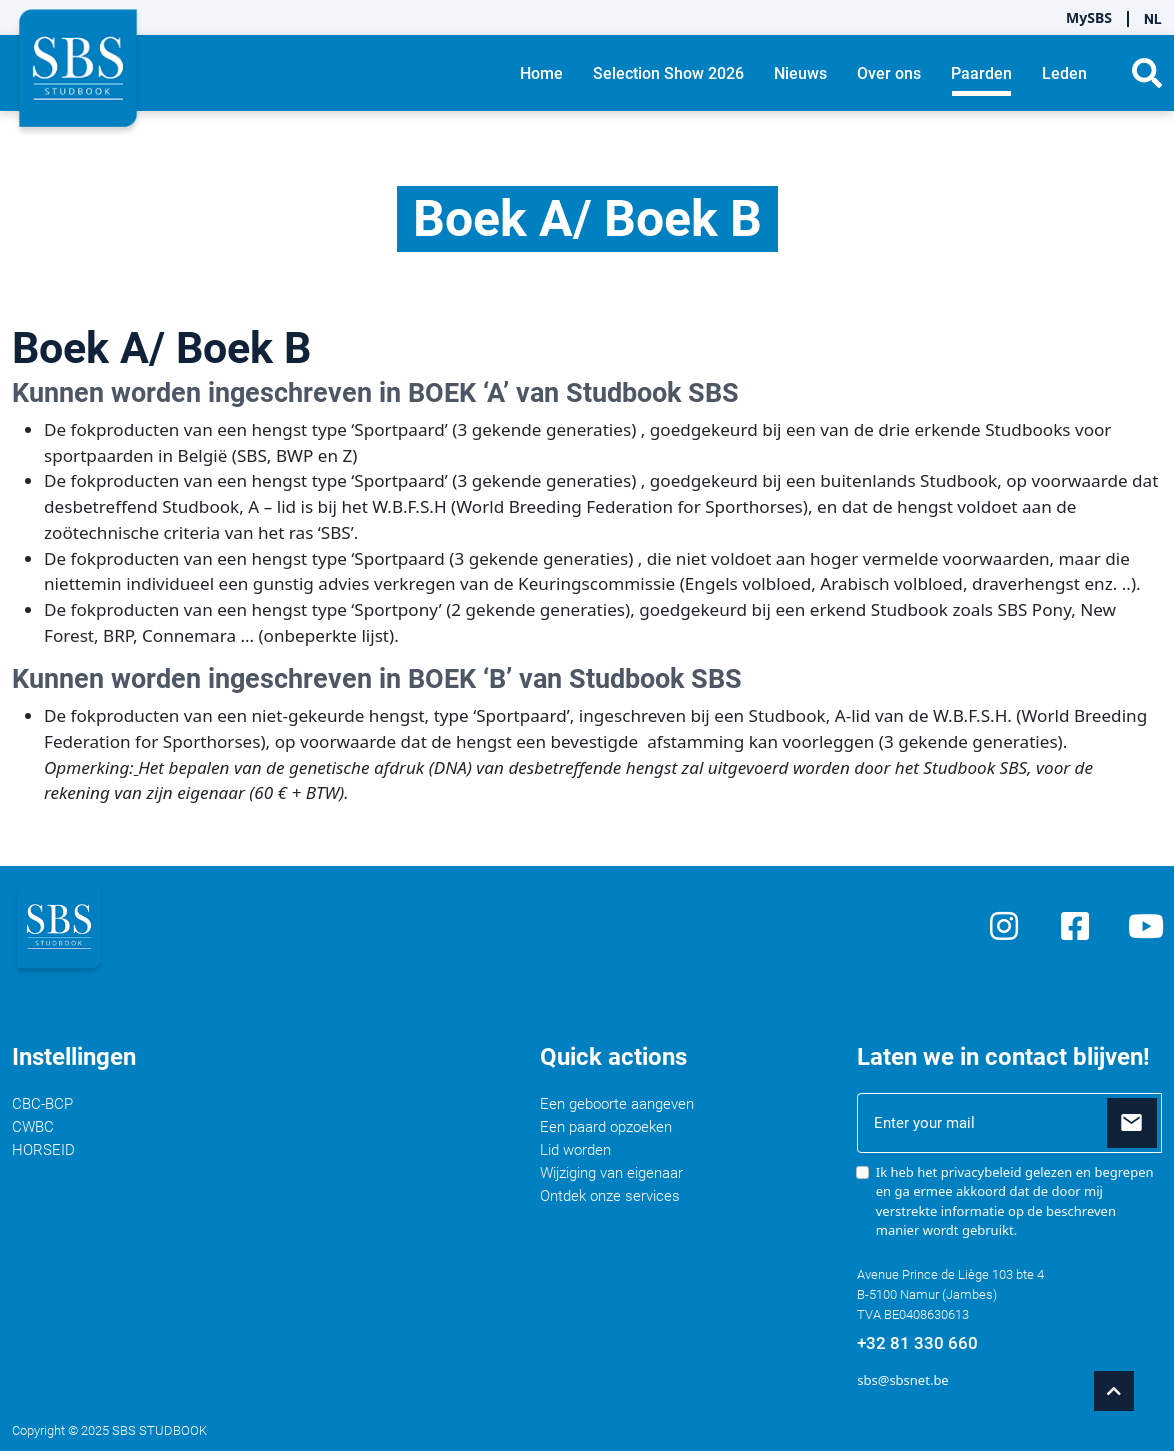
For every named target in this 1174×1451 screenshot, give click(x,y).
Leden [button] (1064, 73)
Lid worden (575, 1150)
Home (541, 73)
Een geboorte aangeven (617, 1104)
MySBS (1089, 17)
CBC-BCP (42, 1104)
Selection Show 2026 (668, 73)
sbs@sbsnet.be (902, 1380)
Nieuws (800, 73)
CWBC (33, 1127)
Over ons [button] (889, 73)
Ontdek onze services (610, 1196)
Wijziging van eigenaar (611, 1173)
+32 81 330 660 (917, 1343)
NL (1153, 19)
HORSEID (43, 1150)
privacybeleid (981, 1172)
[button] (1147, 73)
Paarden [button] (981, 73)
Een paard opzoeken (606, 1127)
